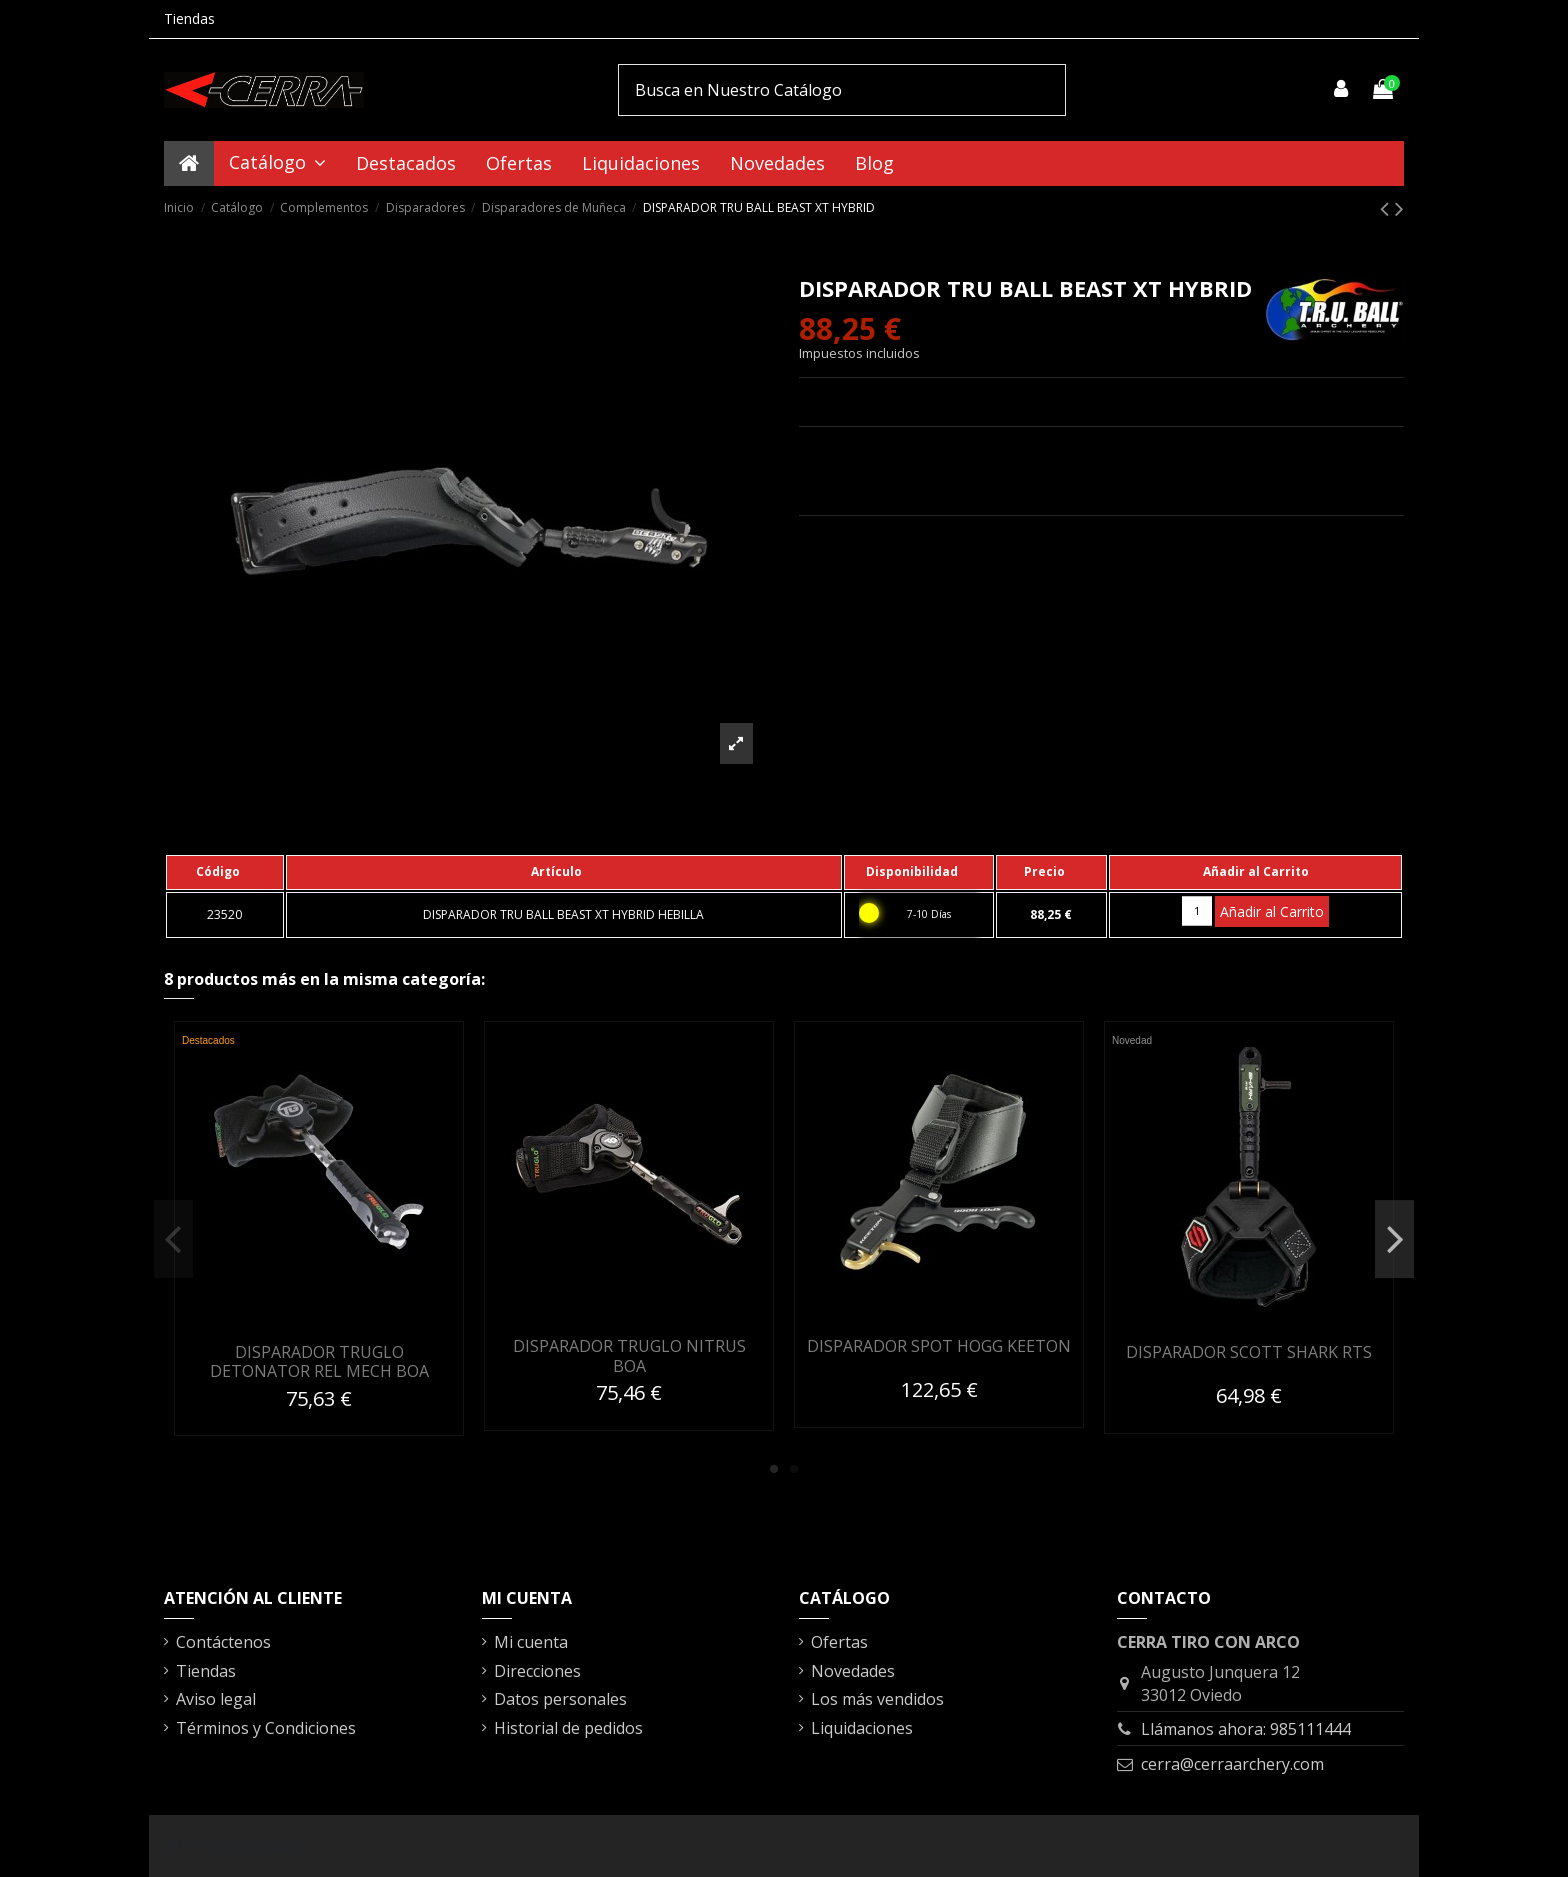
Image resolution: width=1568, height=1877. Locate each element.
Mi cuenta (531, 1642)
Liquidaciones (862, 1728)
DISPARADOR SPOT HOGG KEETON (939, 1346)
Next (1394, 1239)
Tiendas (189, 18)
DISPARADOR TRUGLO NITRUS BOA (629, 1355)
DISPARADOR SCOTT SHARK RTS (1249, 1352)
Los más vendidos (877, 1699)
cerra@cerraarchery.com (1232, 1764)
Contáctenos (223, 1642)
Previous (173, 1239)
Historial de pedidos (568, 1728)
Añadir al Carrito (1272, 911)
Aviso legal (216, 1699)
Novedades (853, 1671)
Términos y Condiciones (266, 1728)
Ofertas (839, 1642)
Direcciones (537, 1671)
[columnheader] (225, 872)
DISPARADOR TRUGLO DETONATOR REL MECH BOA (319, 1361)
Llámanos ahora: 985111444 (1246, 1729)
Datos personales (560, 1699)
